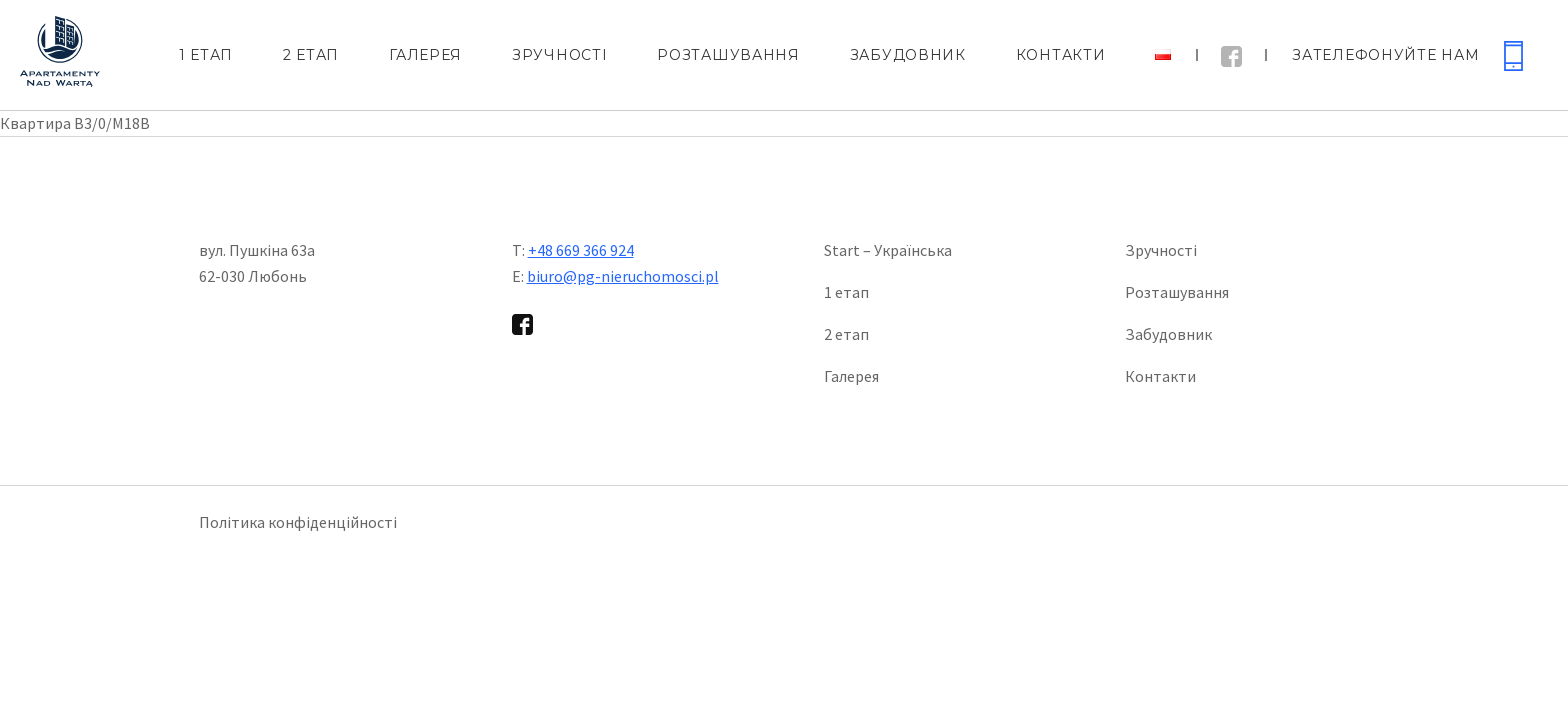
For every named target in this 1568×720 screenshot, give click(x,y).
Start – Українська (888, 250)
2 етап (311, 55)
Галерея (425, 55)
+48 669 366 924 (581, 250)
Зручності (559, 55)
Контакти (1061, 55)
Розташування (728, 55)
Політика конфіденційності (298, 522)
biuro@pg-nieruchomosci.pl (623, 276)
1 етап (206, 55)
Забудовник (908, 55)
